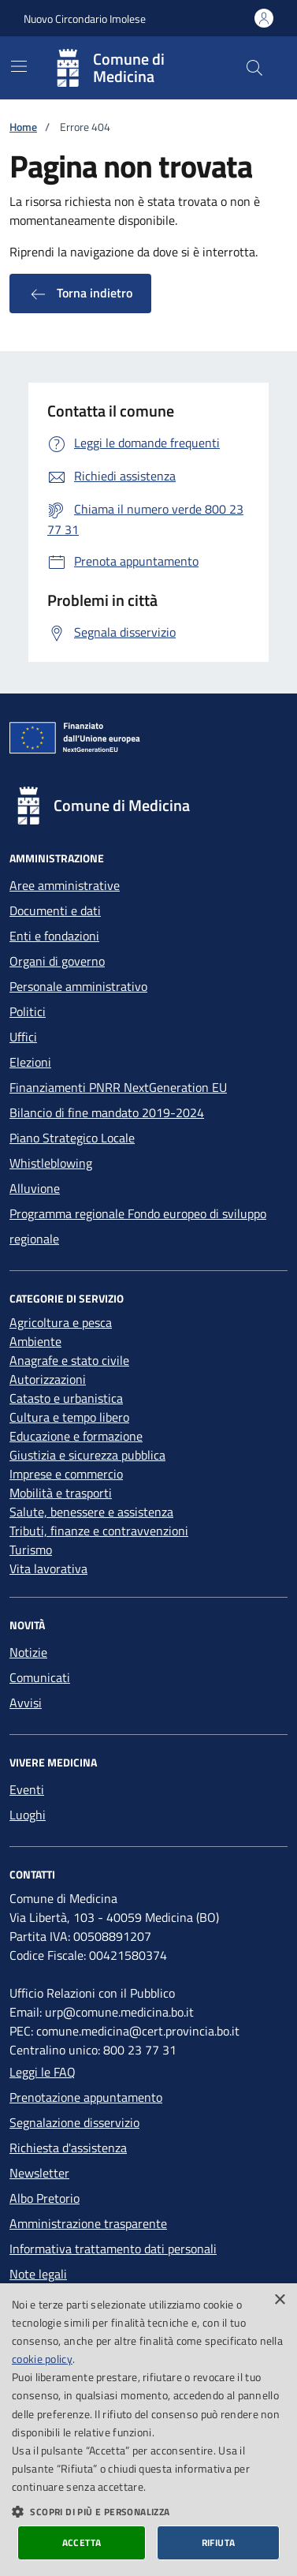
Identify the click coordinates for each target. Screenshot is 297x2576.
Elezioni (30, 1061)
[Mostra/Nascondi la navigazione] (18, 66)
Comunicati (39, 1677)
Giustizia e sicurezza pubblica (87, 1454)
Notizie (28, 1652)
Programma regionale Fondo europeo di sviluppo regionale (137, 1226)
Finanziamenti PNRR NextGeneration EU (118, 1087)
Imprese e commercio (66, 1473)
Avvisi (25, 1702)
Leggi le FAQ (42, 2071)
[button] (148, 2511)
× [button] (279, 2300)
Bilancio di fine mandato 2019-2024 (106, 1112)
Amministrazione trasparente (88, 2223)
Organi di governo (57, 961)
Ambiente (35, 1341)
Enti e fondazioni (54, 935)
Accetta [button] (82, 2542)
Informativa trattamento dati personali (113, 2248)
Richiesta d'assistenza (68, 2147)
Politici (27, 1011)
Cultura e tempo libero (69, 1417)
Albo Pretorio (44, 2198)
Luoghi (27, 1814)
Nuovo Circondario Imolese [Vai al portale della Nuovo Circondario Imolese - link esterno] (85, 18)
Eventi (26, 1789)
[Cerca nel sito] (254, 68)
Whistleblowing (50, 1162)
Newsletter (39, 2172)
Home (23, 126)
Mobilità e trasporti (60, 1492)
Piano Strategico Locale (72, 1137)
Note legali (38, 2273)
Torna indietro (80, 293)
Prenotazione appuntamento (85, 2097)
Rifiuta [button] (219, 2542)
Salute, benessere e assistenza (91, 1511)
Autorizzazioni (47, 1379)
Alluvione (34, 1188)
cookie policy (42, 2358)
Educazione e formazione (76, 1435)
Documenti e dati (55, 910)
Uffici (23, 1036)
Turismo (30, 1549)
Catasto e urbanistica (66, 1398)
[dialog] (148, 2429)
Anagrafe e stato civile (69, 1360)
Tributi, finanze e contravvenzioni (98, 1530)
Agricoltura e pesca (60, 1322)
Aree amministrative (64, 885)
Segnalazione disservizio (74, 2122)
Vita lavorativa (48, 1568)
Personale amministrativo (78, 986)
